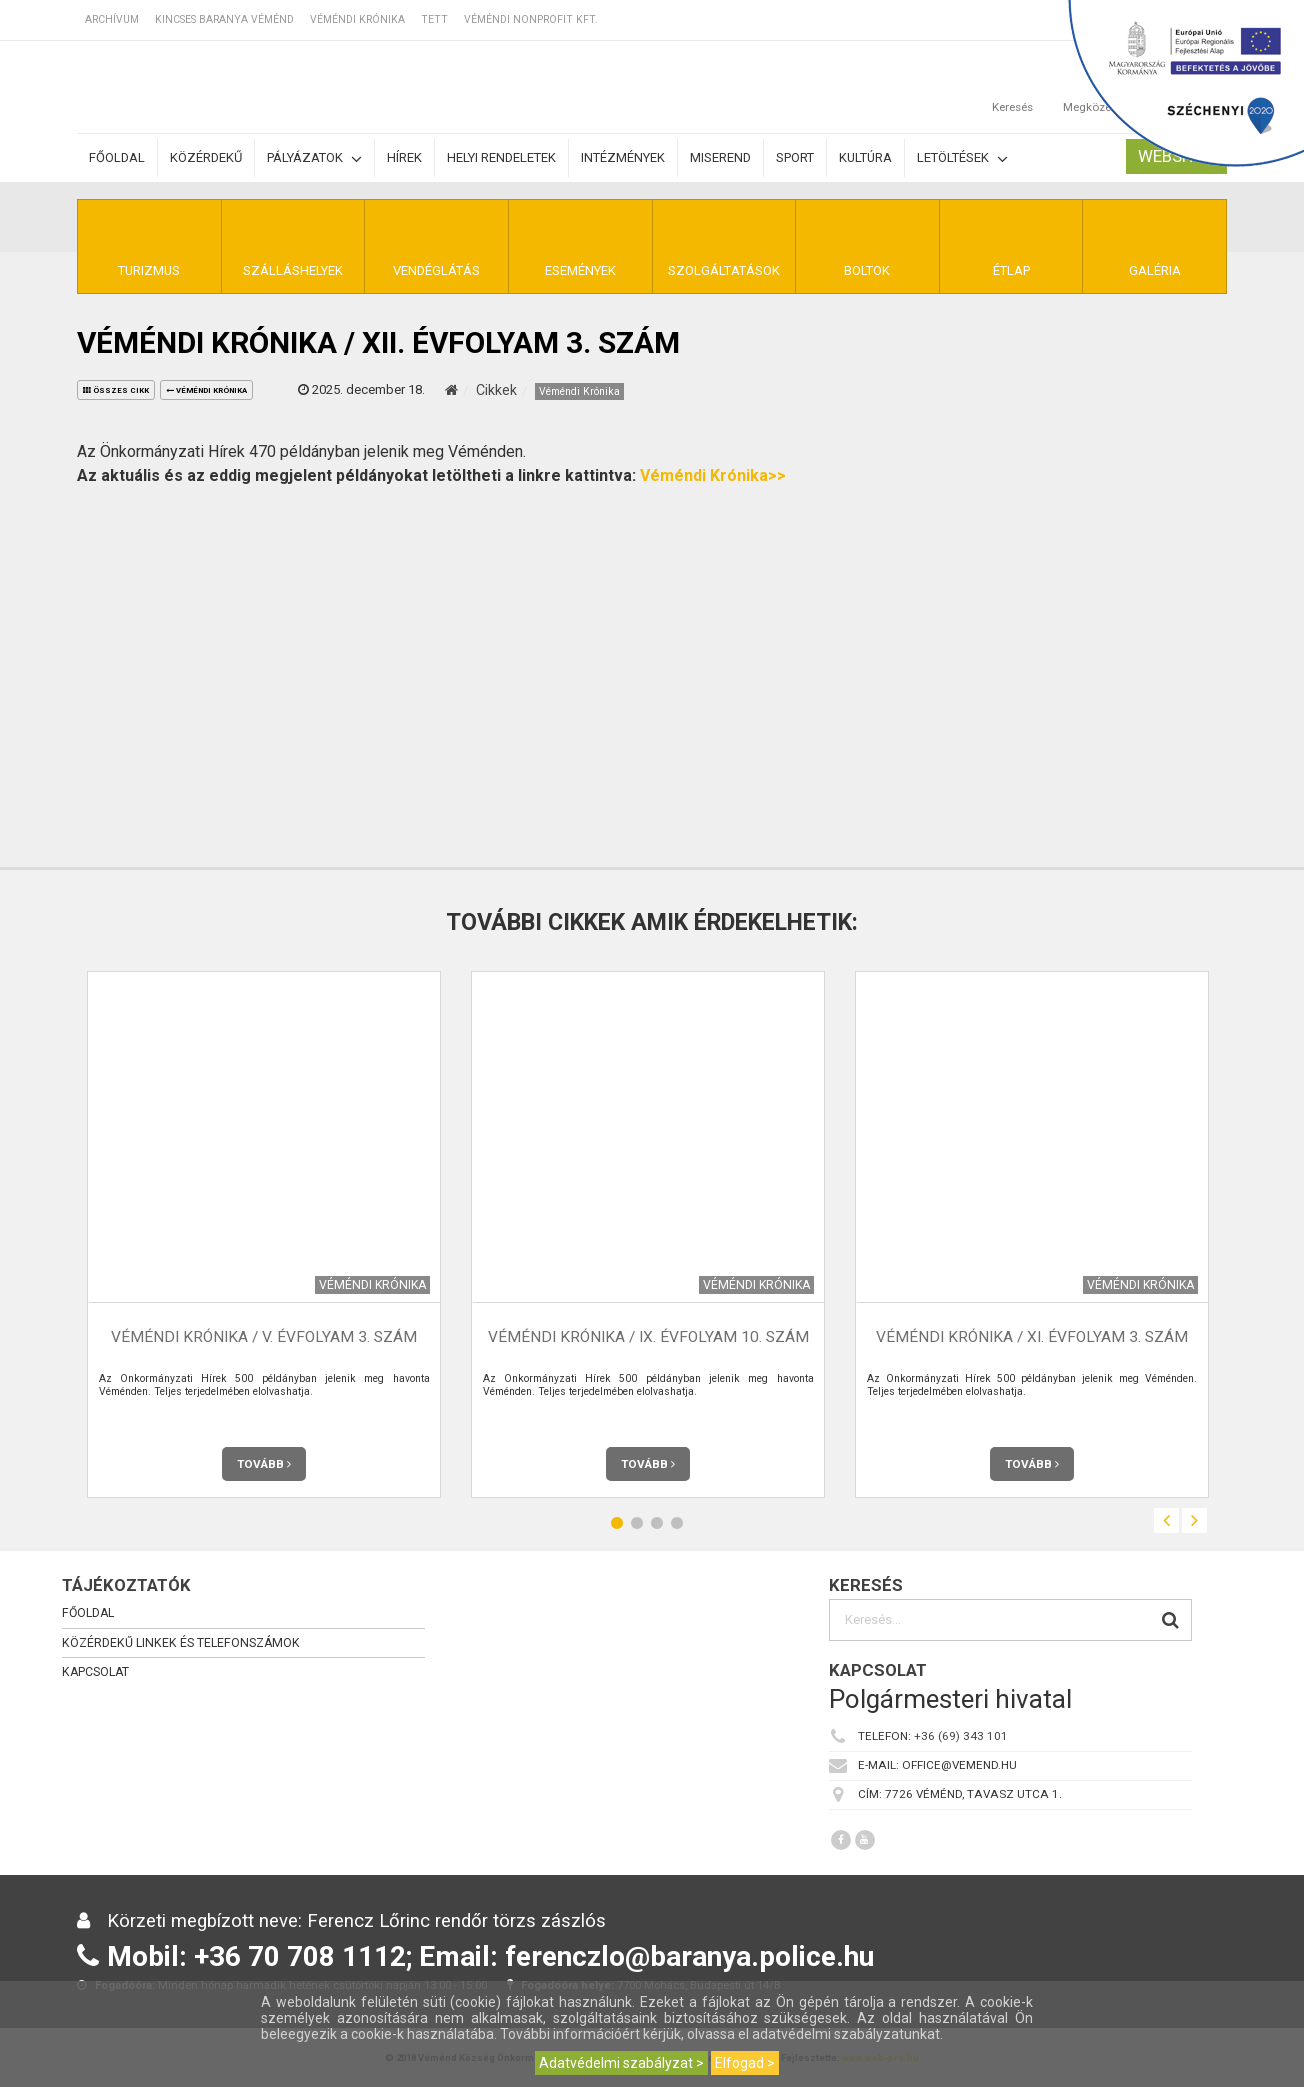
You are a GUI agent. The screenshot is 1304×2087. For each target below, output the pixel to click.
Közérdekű (206, 157)
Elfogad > (745, 2063)
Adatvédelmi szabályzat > (621, 2063)
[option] (264, 1234)
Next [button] (1194, 1520)
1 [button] (617, 1523)
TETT (434, 19)
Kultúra (865, 157)
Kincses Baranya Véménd (224, 19)
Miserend (720, 157)
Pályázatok (314, 158)
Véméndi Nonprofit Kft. (531, 19)
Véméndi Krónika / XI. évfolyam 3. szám (1032, 1338)
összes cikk (116, 390)
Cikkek (496, 390)
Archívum (112, 19)
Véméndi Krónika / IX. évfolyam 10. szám (648, 1338)
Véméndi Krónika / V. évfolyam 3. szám (264, 1338)
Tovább (264, 1464)
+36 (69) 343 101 (961, 1736)
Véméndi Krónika (357, 19)
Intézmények (623, 157)
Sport (795, 157)
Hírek (404, 157)
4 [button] (677, 1523)
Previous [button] (1166, 1520)
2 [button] (637, 1523)
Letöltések (962, 158)
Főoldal (117, 157)
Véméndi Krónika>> (713, 475)
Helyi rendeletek (501, 157)
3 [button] (657, 1523)
